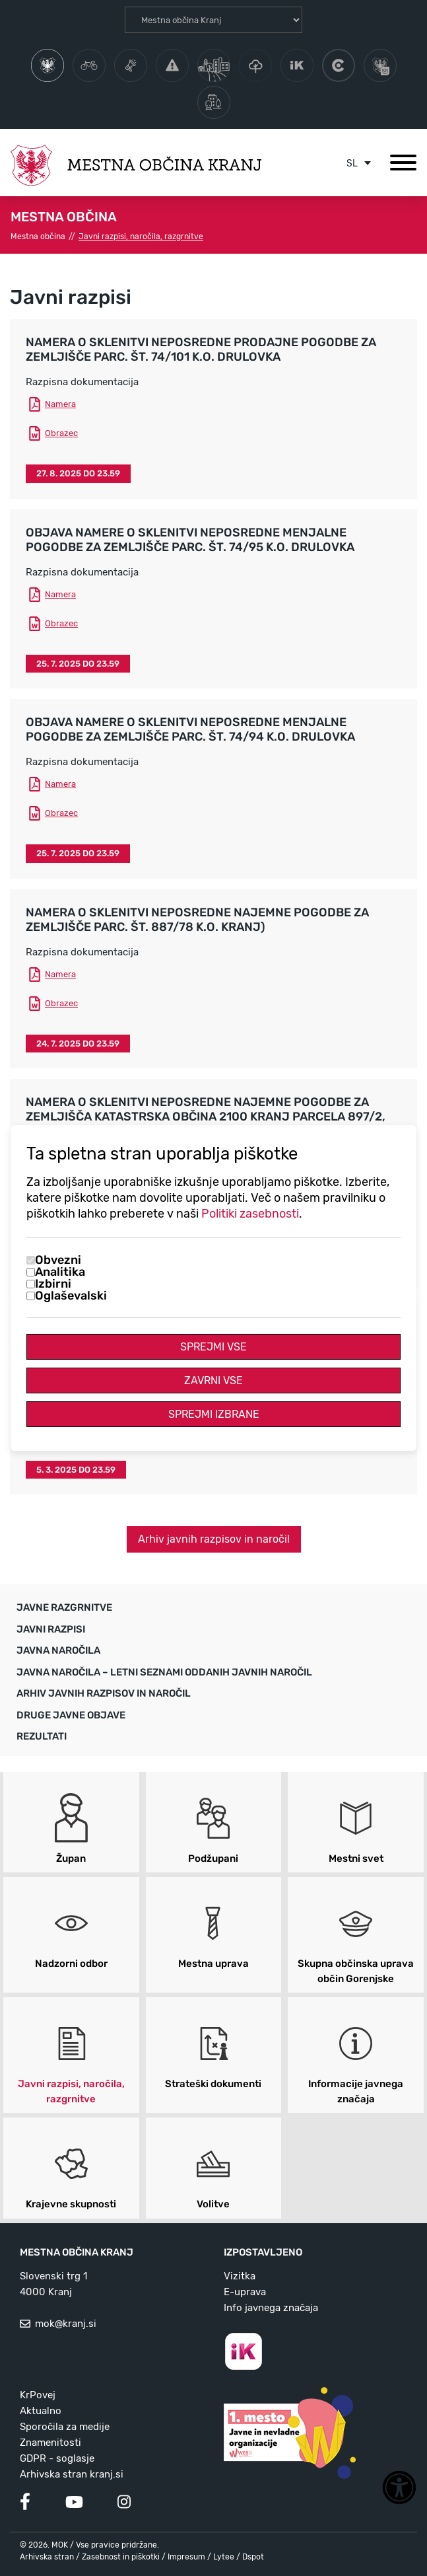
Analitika (60, 1272)
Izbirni (53, 1284)
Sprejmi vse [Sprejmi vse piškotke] (213, 1347)
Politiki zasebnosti (250, 1213)
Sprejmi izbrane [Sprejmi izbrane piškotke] (213, 1414)
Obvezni (58, 1260)
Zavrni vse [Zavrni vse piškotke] (213, 1380)
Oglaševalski (71, 1296)
